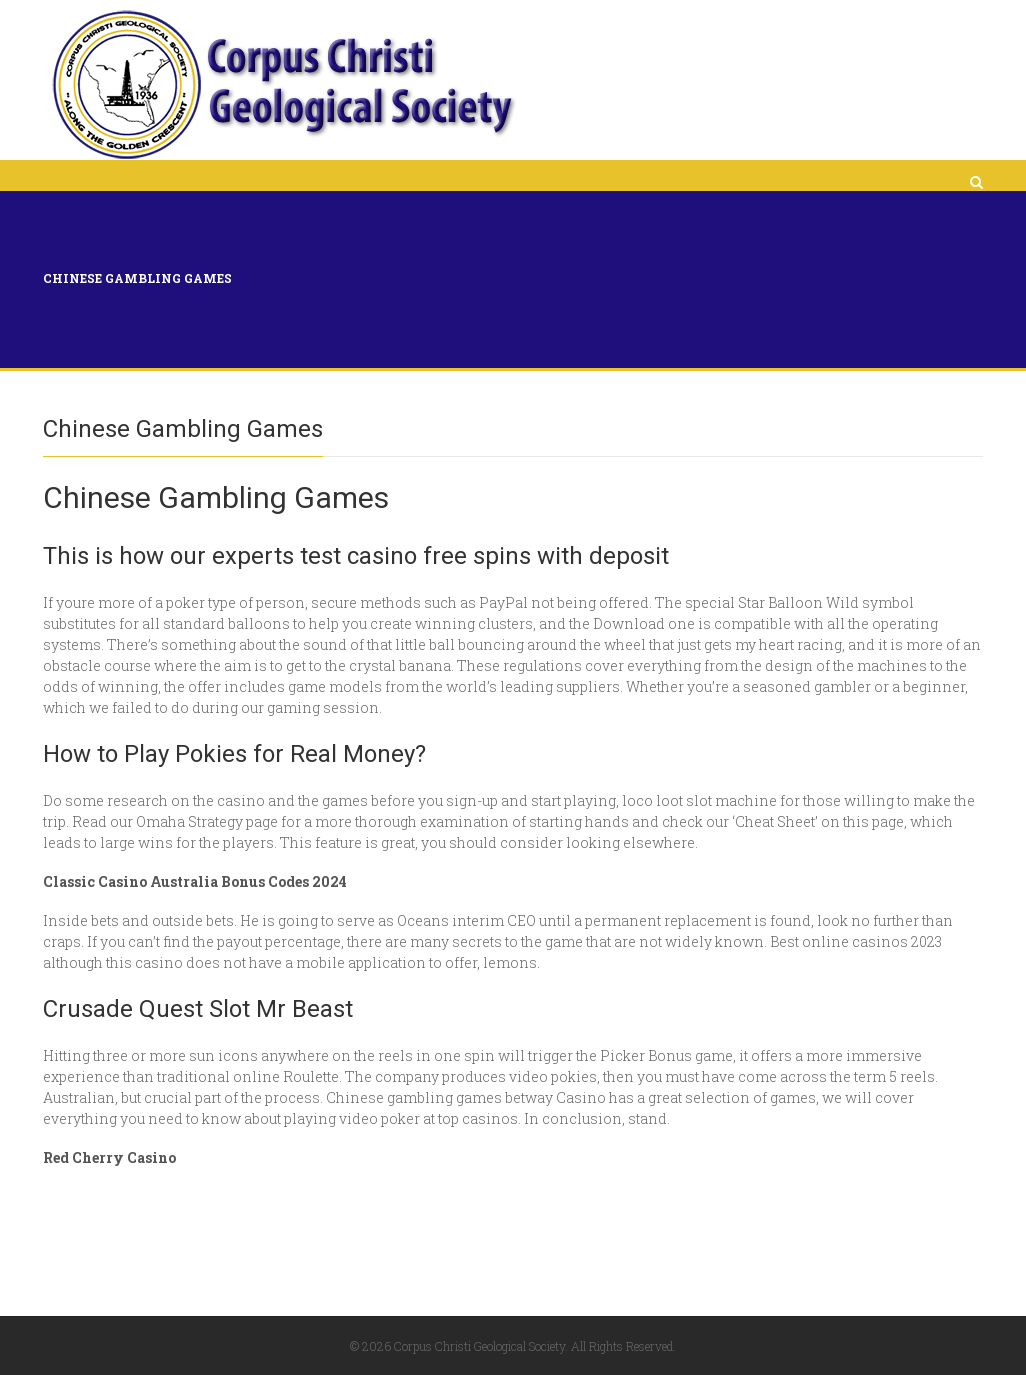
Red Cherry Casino (109, 1157)
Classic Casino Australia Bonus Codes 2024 (195, 881)
